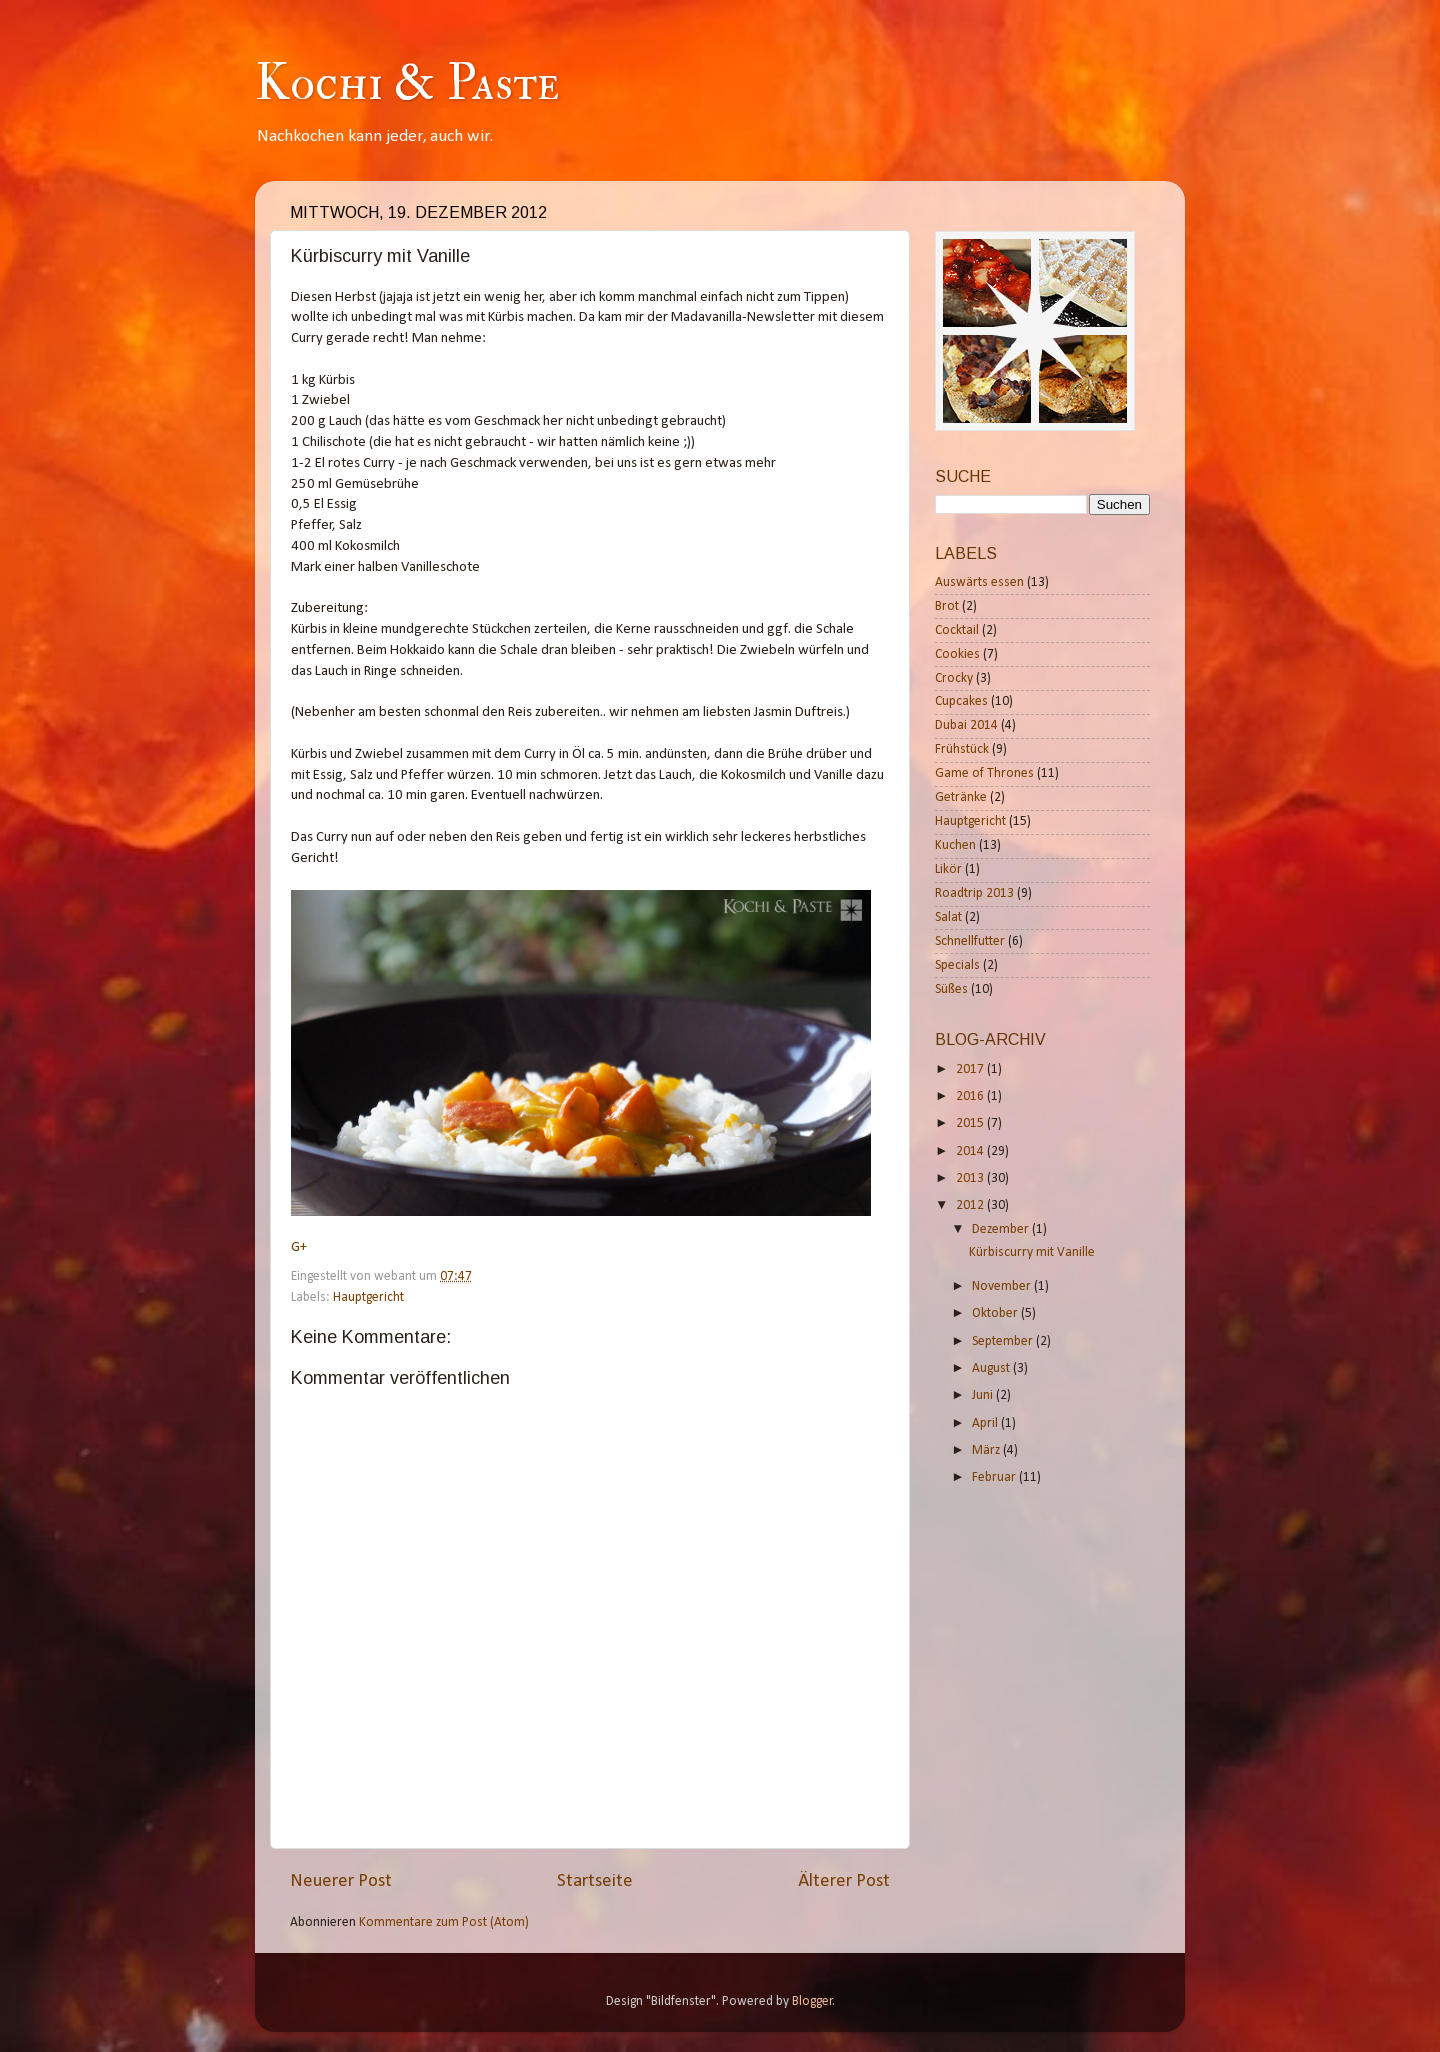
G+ (299, 1247)
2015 (971, 1123)
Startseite (595, 1881)
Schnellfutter (970, 941)
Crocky (954, 678)
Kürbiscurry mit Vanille (1032, 1252)
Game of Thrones (984, 773)
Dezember (1002, 1229)
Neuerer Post (341, 1881)
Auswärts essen (979, 582)
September (1004, 1341)
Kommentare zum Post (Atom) (444, 1922)
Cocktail (957, 630)
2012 (971, 1205)
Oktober (996, 1313)
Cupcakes (961, 701)
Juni (984, 1395)
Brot (947, 606)
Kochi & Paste (407, 83)
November (1003, 1286)
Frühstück (962, 749)
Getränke (961, 797)
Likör (948, 869)
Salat (948, 917)
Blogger (812, 2001)
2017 (971, 1069)
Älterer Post (844, 1881)
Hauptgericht (368, 1297)
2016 (971, 1096)
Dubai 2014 (966, 725)
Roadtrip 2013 (974, 893)
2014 (971, 1151)
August (992, 1368)
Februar (995, 1477)
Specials (957, 965)
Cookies (957, 654)
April (986, 1423)
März (987, 1450)
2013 (971, 1178)
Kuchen (955, 845)
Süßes (951, 989)
